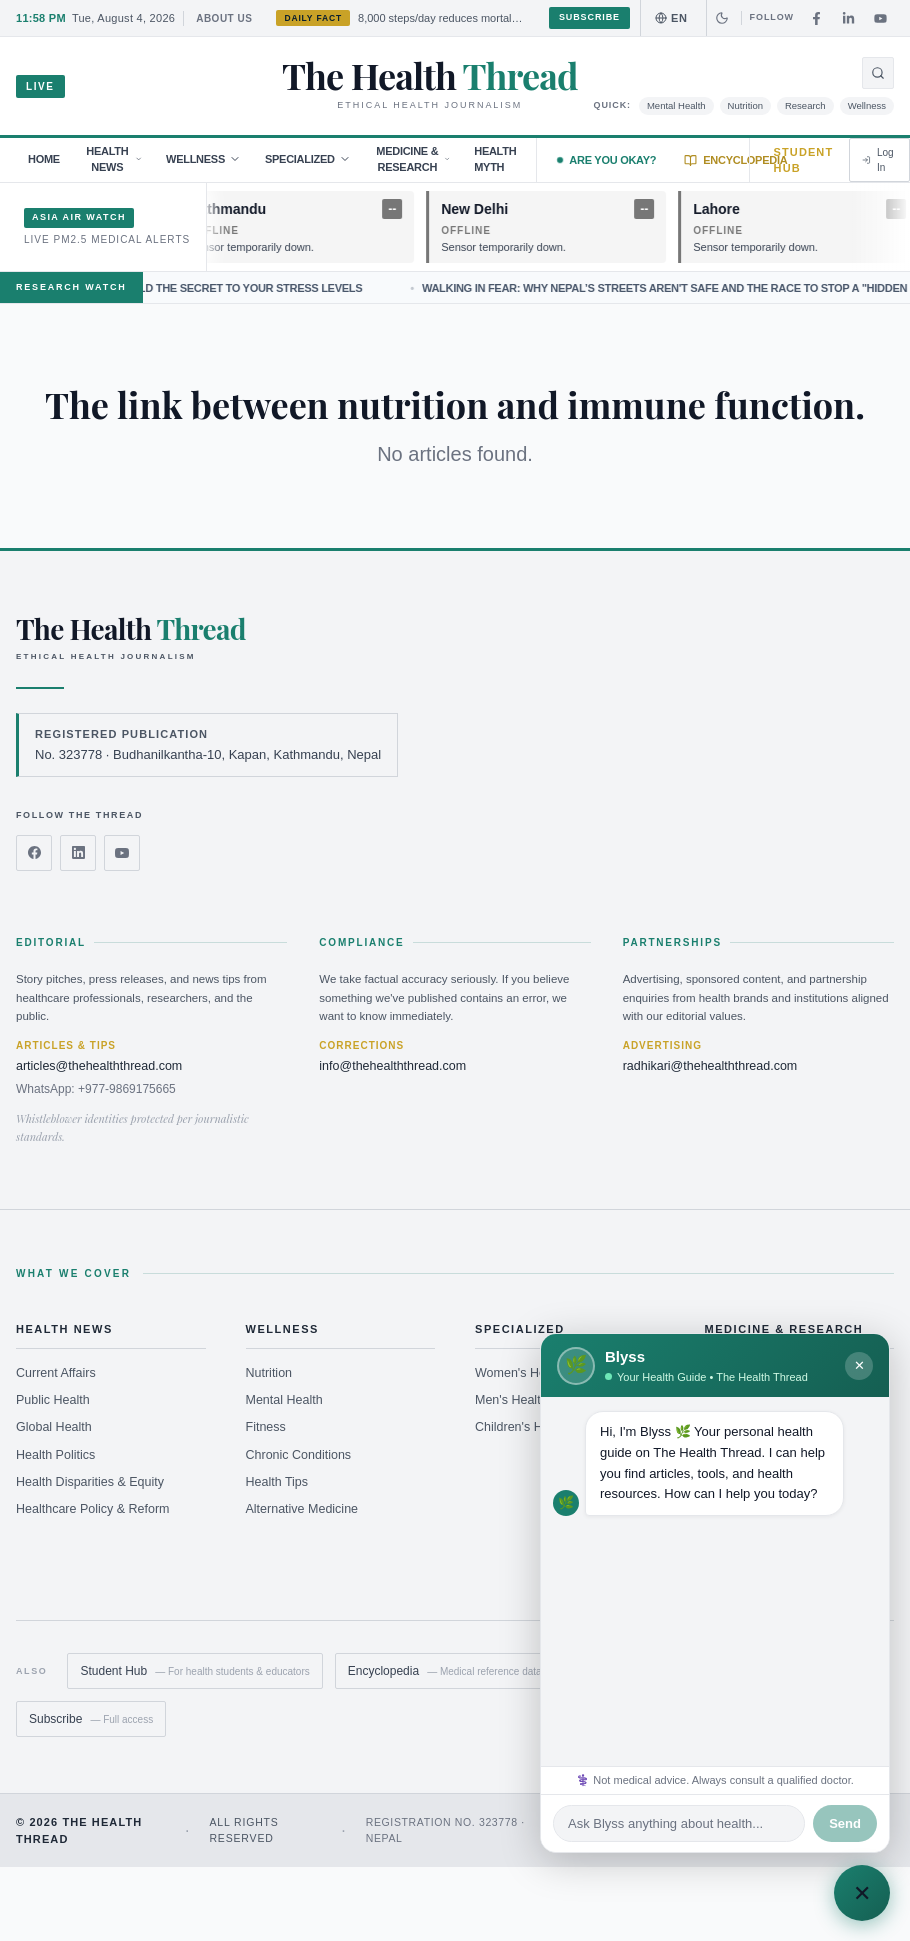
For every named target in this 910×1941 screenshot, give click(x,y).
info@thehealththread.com (392, 1066)
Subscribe (589, 17)
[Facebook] (816, 18)
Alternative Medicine (302, 1509)
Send (845, 1823)
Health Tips (277, 1482)
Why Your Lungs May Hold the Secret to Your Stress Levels (221, 288)
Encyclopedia (735, 160)
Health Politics (55, 1455)
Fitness (266, 1427)
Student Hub (804, 160)
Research (805, 105)
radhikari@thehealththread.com (710, 1066)
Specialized (308, 159)
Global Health (54, 1427)
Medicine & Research (413, 159)
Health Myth (495, 159)
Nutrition (745, 105)
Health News (114, 159)
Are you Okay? (606, 160)
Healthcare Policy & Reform (93, 1509)
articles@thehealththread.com (99, 1066)
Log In (877, 160)
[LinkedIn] (848, 18)
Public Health (53, 1400)
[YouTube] (880, 18)
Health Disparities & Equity (90, 1482)
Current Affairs (56, 1373)
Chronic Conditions (299, 1455)
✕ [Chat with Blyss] (862, 1893)
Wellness (867, 105)
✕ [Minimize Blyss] (859, 1365)
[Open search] (878, 73)
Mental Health (676, 105)
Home (44, 159)
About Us (224, 18)
